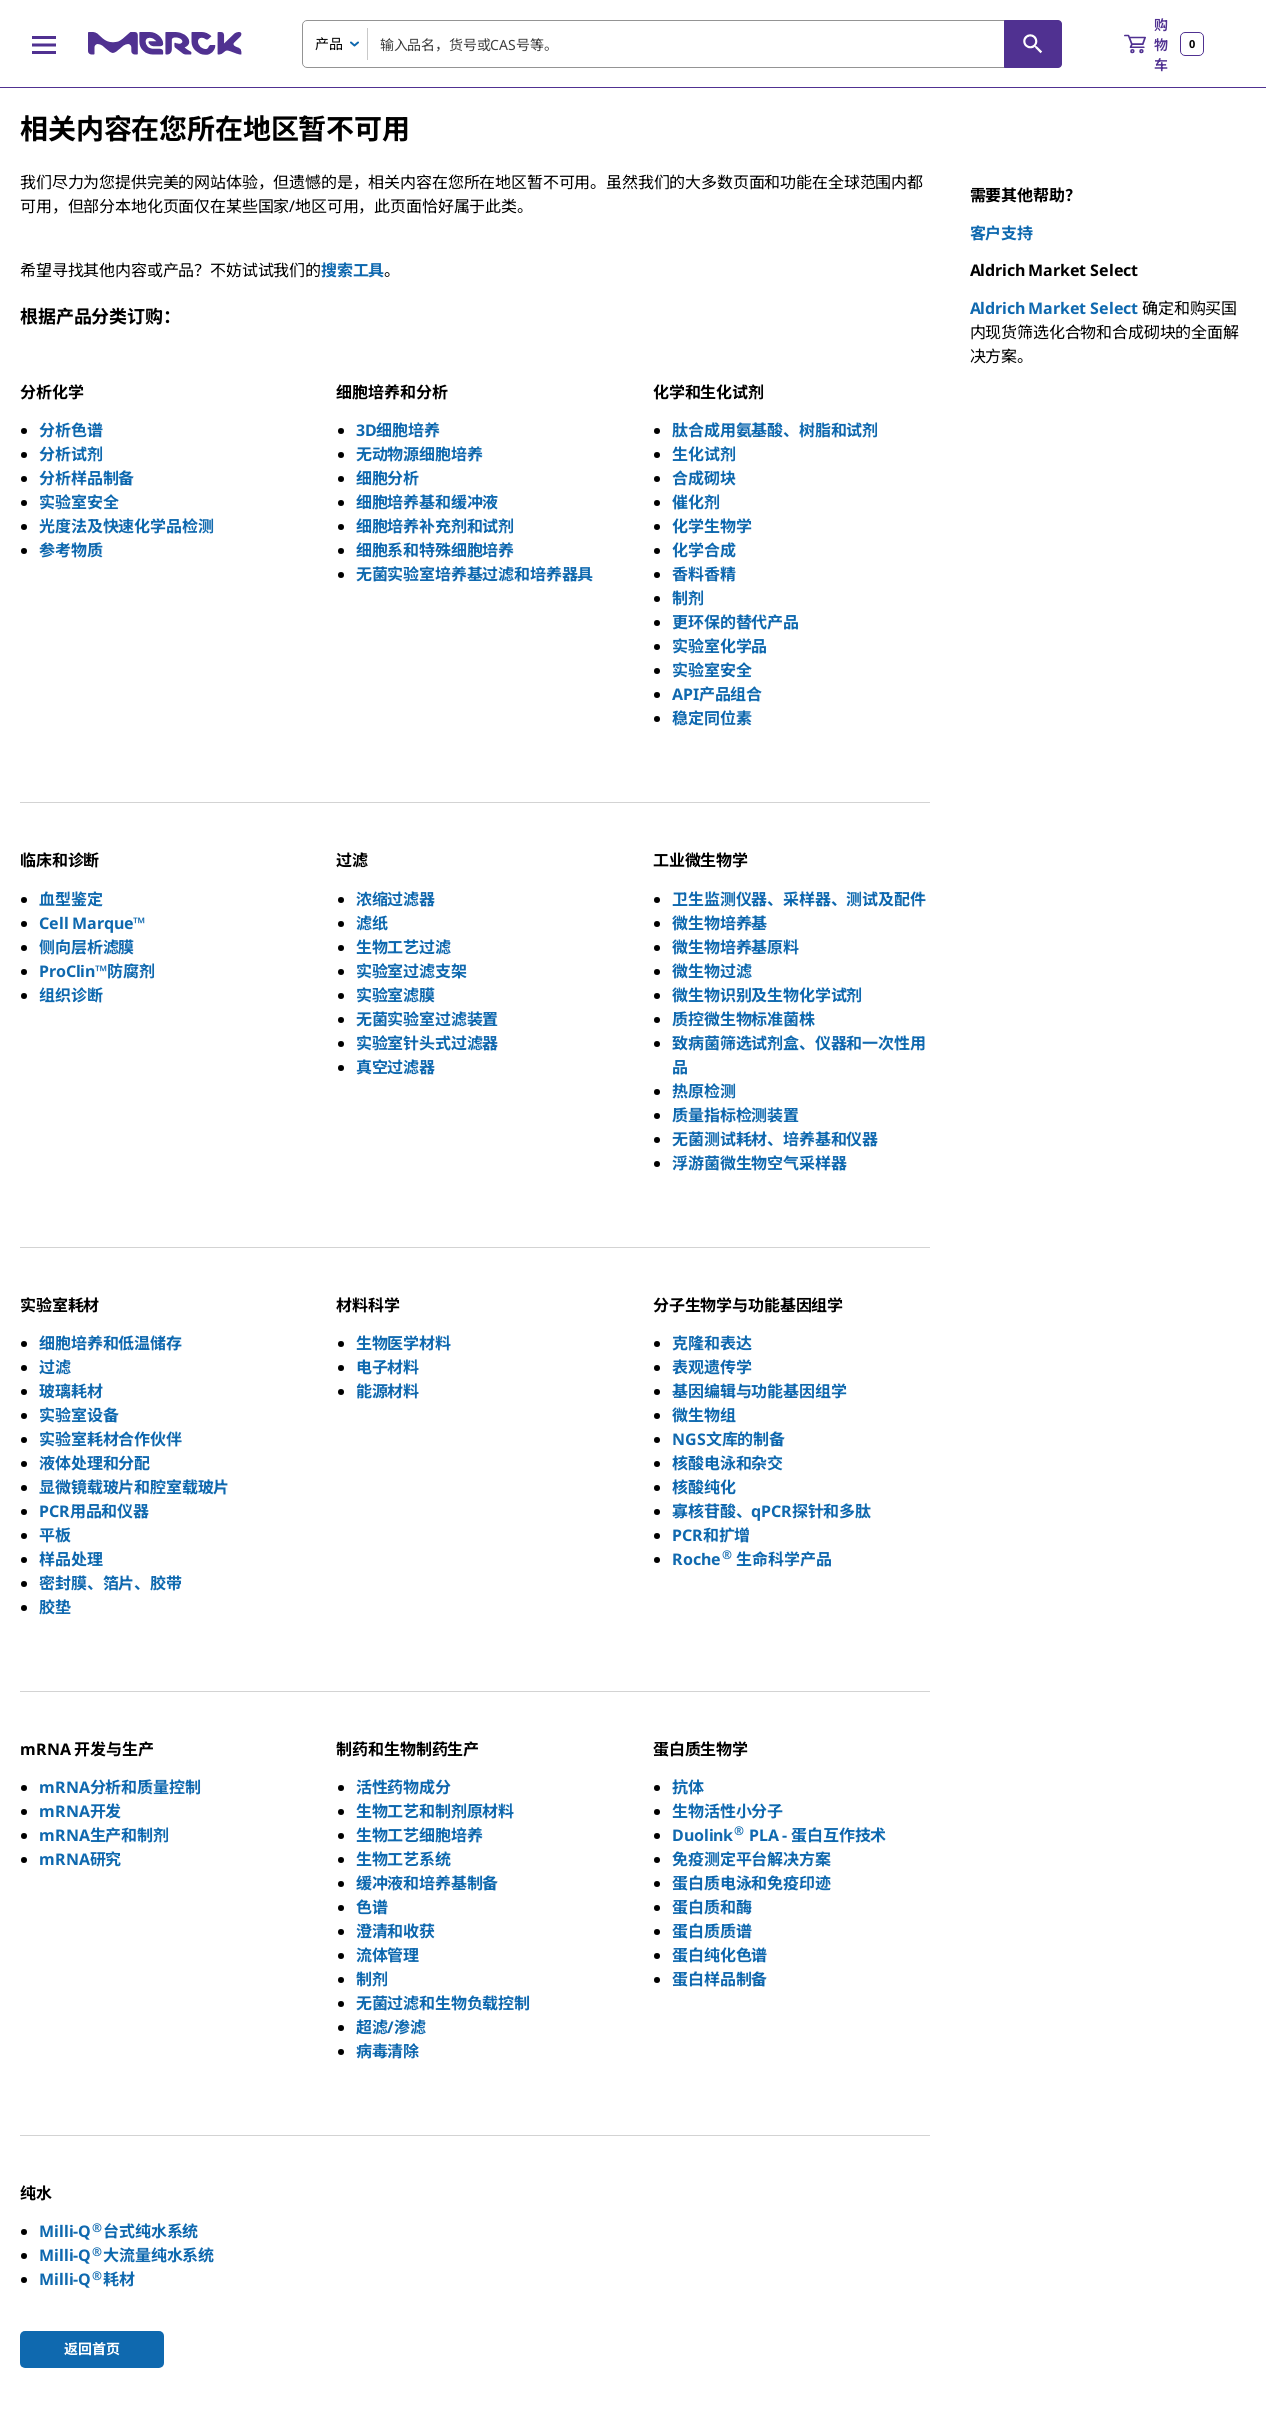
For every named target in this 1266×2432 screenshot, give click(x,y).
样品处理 (70, 1559)
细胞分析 (387, 478)
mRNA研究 (80, 1859)
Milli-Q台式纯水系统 (118, 2231)
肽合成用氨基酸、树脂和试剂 (775, 430)
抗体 (688, 1787)
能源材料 (387, 1391)
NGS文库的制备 (728, 1439)
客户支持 (1001, 233)
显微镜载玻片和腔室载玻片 (134, 1487)
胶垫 (55, 1607)
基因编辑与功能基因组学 (759, 1391)
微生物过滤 (711, 971)
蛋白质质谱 (711, 1931)
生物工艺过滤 (403, 947)
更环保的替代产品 (735, 622)
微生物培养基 (719, 923)
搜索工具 (352, 270)
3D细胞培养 (398, 430)
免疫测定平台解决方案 (751, 1859)
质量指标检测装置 (735, 1115)
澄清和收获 (395, 1931)
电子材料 (387, 1367)
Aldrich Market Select (1054, 308)
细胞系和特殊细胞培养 (435, 550)
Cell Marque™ (92, 923)
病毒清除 (387, 2051)
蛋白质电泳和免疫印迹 (751, 1883)
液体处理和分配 (94, 1463)
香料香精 (703, 574)
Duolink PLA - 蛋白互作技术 (779, 1835)
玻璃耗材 (70, 1391)
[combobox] (682, 44)
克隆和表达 (711, 1343)
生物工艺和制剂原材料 (435, 1811)
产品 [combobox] (329, 43)
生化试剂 (703, 454)
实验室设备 (78, 1415)
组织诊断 (70, 995)
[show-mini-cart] (1164, 44)
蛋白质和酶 (711, 1907)
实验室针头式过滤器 (427, 1043)
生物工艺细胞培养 (419, 1835)
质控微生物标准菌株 (743, 1019)
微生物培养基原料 (735, 947)
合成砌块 (703, 478)
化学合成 (703, 550)
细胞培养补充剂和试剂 (435, 526)
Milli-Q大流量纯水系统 (126, 2255)
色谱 (372, 1907)
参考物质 (70, 550)
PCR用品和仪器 (94, 1511)
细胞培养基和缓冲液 (427, 502)
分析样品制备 (86, 478)
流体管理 (387, 1955)
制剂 (688, 598)
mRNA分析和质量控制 (119, 1787)
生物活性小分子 (727, 1811)
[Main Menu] (44, 44)
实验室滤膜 (395, 995)
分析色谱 (70, 430)
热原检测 (703, 1091)
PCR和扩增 (711, 1535)
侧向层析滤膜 (86, 947)
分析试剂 (70, 454)
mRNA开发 (80, 1811)
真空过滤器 (395, 1067)
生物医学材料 (403, 1343)
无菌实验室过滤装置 (427, 1019)
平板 (55, 1535)
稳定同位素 (711, 718)
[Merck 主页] (165, 43)
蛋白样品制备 (719, 1979)
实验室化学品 (719, 646)
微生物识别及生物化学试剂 (767, 995)
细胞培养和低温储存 (110, 1343)
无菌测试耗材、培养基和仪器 (775, 1139)
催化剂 (696, 502)
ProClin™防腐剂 (96, 971)
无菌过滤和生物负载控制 (443, 2003)
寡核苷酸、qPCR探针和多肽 (771, 1511)
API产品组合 (717, 694)
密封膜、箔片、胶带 (110, 1583)
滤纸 (372, 923)
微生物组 (703, 1415)
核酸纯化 (703, 1487)
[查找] (1033, 44)
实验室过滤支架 (411, 971)
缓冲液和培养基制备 (427, 1883)
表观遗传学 (711, 1367)
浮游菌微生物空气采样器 (759, 1163)
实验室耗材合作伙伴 (110, 1439)
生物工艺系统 (403, 1859)
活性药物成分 (403, 1787)
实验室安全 (78, 502)
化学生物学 (711, 526)
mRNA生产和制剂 (104, 1835)
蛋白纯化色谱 (719, 1955)
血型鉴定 (70, 899)
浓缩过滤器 (395, 899)
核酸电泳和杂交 (727, 1463)
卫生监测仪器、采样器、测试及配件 (798, 899)
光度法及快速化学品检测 (126, 526)
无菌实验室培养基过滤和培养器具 (475, 574)
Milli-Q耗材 (87, 2279)
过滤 (55, 1367)
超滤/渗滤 (391, 2027)
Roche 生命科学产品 (751, 1559)
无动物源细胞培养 (419, 454)
